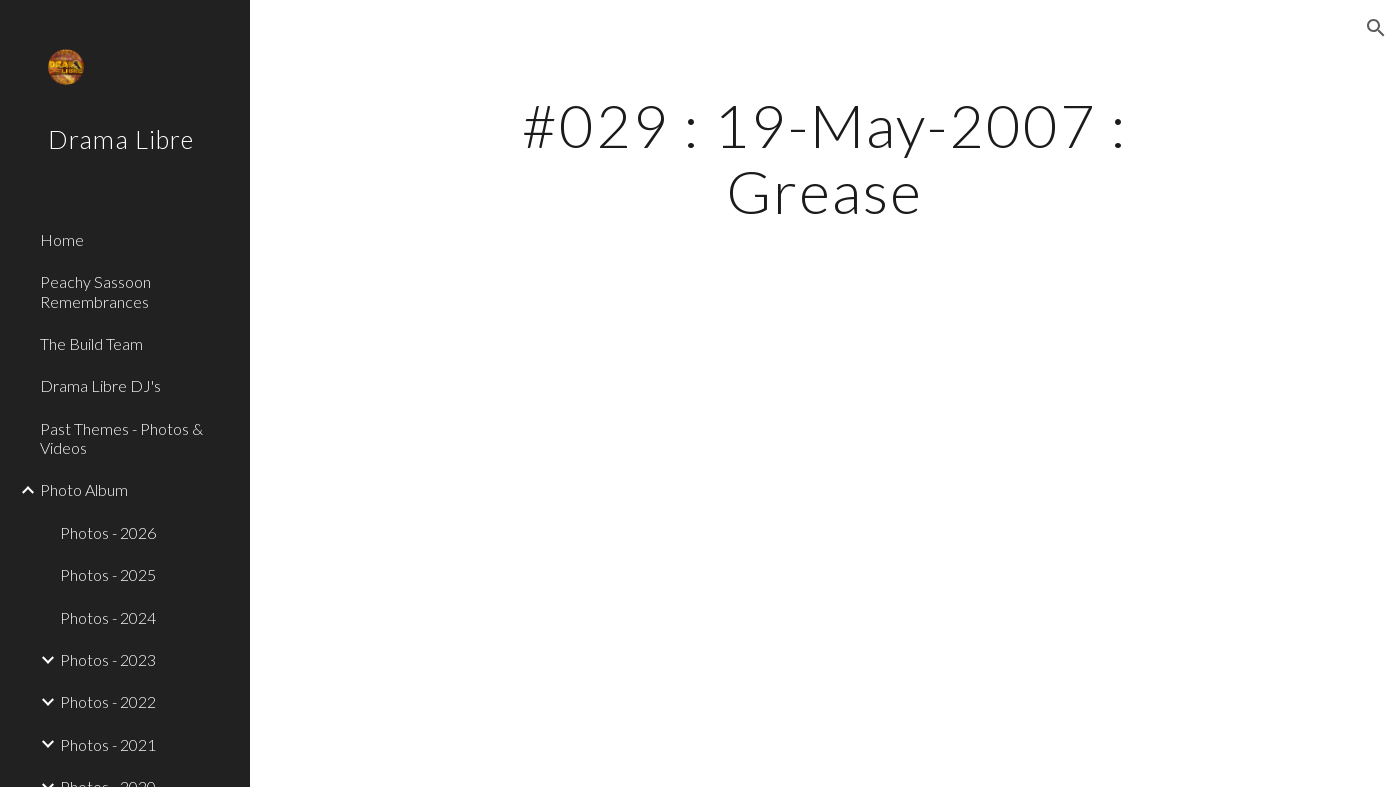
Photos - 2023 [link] (108, 659)
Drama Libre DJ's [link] (100, 385)
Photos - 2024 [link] (108, 617)
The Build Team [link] (91, 343)
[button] (1376, 28)
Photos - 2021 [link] (108, 744)
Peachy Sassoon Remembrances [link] (95, 291)
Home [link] (62, 239)
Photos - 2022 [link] (108, 701)
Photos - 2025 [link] (108, 574)
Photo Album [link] (84, 489)
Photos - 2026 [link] (108, 532)
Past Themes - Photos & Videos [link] (121, 438)
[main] (825, 158)
